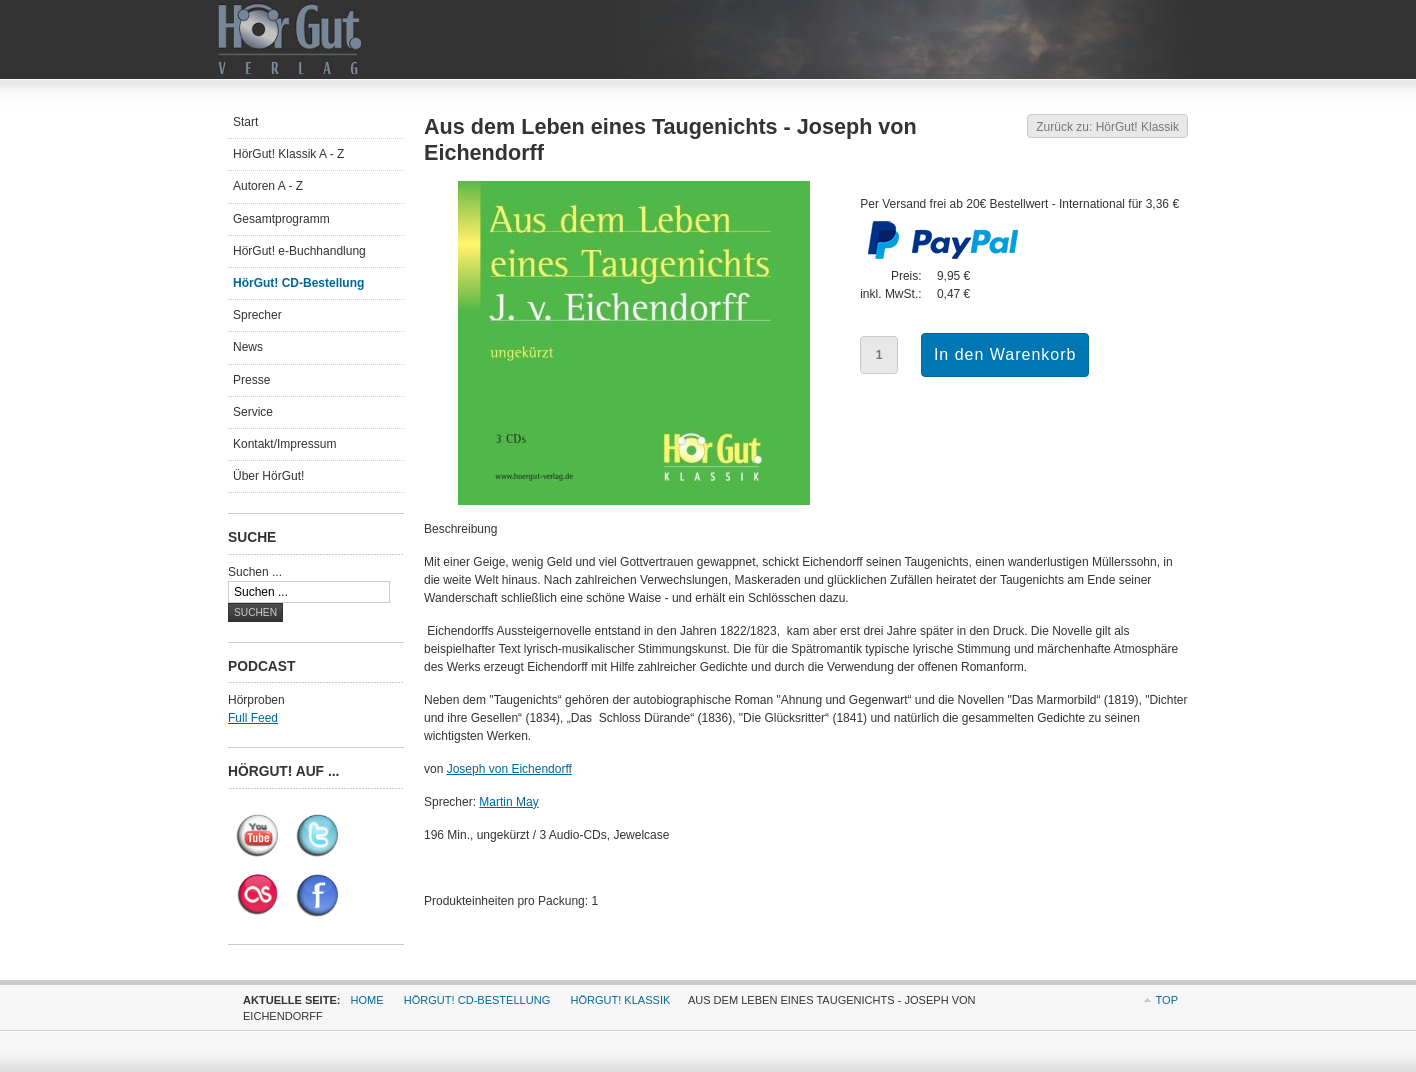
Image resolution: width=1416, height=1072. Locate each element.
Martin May (508, 802)
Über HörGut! (268, 476)
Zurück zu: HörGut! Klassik (1107, 127)
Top (1167, 1000)
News (248, 347)
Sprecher (257, 315)
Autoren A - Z (268, 186)
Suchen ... (255, 572)
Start (245, 122)
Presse (251, 380)
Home (367, 1000)
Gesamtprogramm (281, 219)
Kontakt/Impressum (284, 444)
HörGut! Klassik (620, 1000)
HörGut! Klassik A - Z (288, 154)
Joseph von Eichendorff (509, 769)
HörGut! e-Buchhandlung (299, 251)
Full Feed (253, 718)
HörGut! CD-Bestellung (298, 283)
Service (253, 412)
